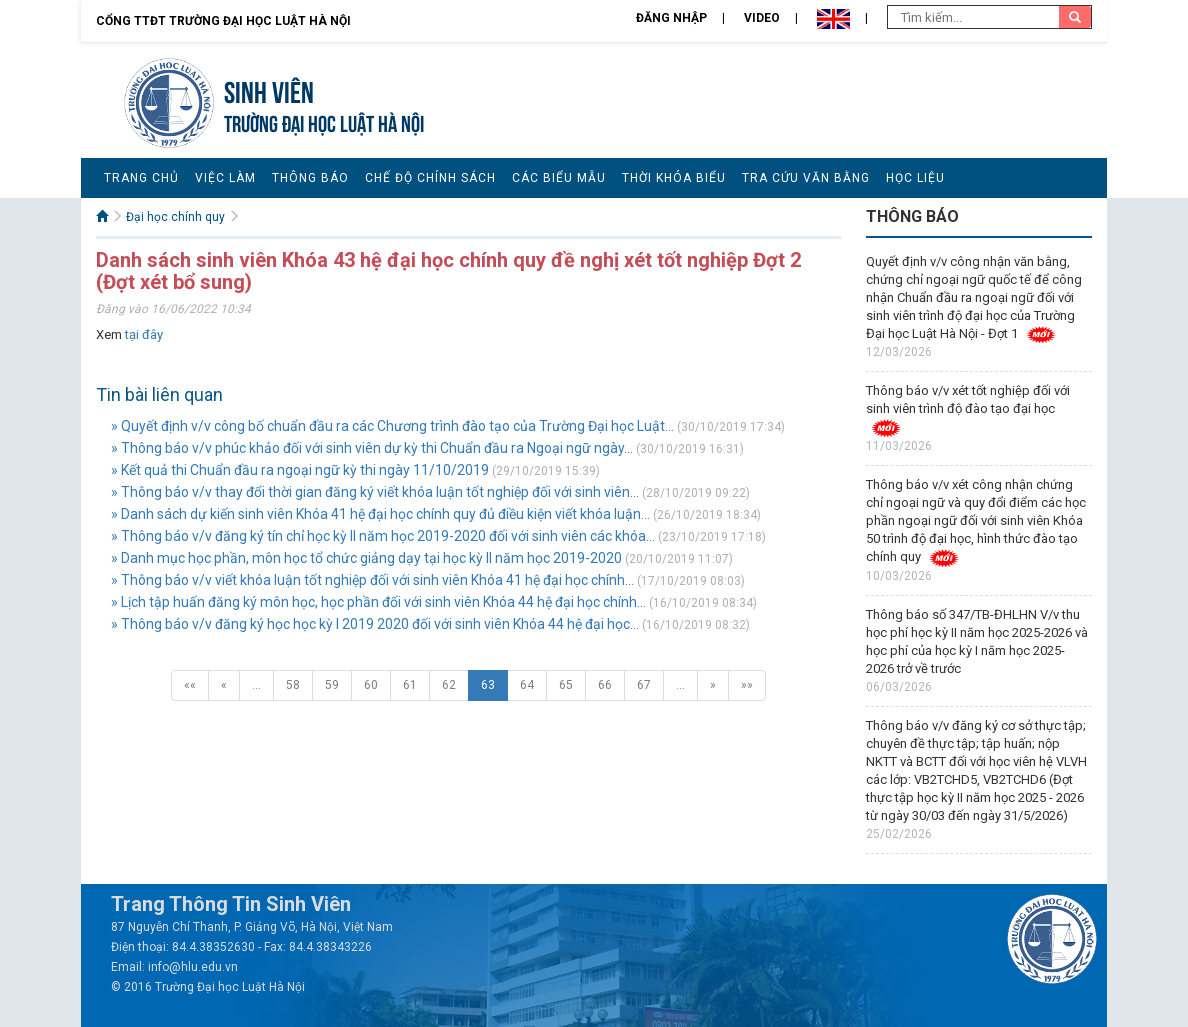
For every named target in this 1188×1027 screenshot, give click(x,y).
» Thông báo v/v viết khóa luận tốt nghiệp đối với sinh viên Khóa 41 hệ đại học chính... (372, 580)
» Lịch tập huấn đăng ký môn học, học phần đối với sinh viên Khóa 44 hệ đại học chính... (378, 602)
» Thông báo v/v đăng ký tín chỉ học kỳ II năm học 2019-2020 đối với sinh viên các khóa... (383, 536)
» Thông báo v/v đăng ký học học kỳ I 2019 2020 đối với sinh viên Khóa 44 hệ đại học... (375, 624)
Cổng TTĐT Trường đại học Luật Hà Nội (223, 21)
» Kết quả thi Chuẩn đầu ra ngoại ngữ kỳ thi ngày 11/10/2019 (300, 470)
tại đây (144, 334)
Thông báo (310, 178)
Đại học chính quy (175, 217)
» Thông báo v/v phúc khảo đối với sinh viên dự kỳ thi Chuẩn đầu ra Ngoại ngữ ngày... (372, 448)
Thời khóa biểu (674, 178)
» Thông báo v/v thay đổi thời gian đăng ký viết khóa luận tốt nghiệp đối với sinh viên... (375, 492)
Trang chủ (141, 178)
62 (449, 685)
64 (527, 685)
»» (747, 685)
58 (293, 685)
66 (605, 685)
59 (332, 685)
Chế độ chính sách (430, 178)
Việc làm (225, 178)
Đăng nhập (671, 18)
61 (410, 685)
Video (762, 18)
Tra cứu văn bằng (806, 178)
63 (488, 685)
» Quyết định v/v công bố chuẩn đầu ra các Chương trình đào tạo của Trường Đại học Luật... (392, 426)
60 (371, 685)
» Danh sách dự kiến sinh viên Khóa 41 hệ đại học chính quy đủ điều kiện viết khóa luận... (380, 514)
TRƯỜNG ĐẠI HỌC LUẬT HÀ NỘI (324, 121)
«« (190, 685)
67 (644, 685)
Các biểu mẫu (559, 178)
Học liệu (915, 178)
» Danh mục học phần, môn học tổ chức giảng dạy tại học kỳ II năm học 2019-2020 (366, 558)
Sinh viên (269, 89)
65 (566, 685)
